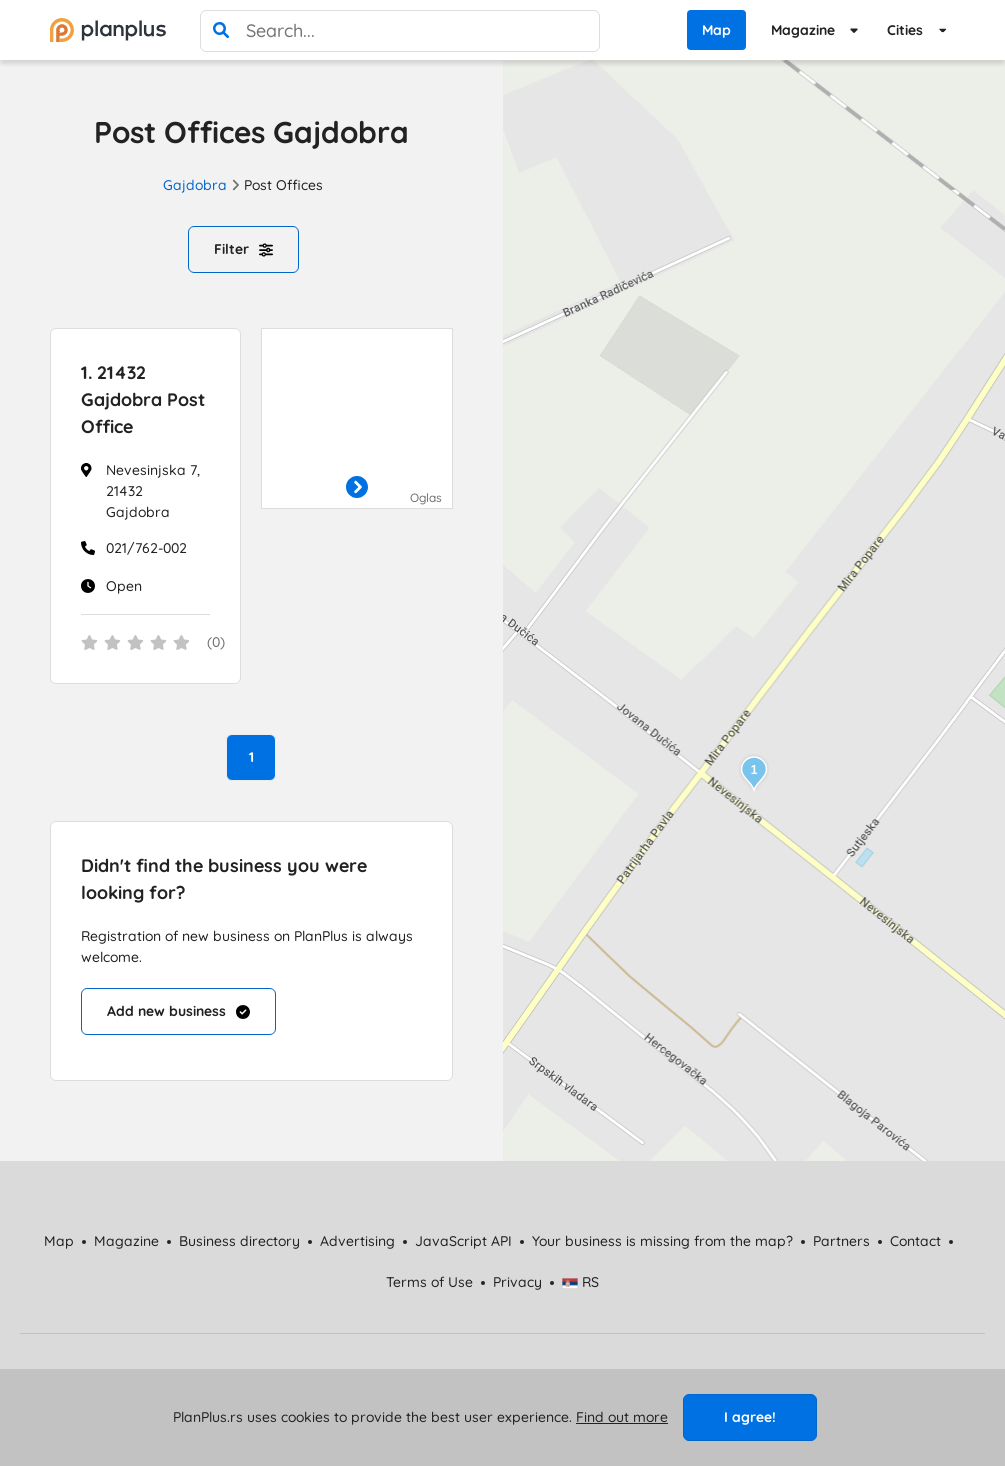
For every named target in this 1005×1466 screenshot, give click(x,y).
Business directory (239, 1241)
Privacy (517, 1282)
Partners (841, 1241)
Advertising (357, 1241)
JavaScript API (463, 1241)
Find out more (622, 1417)
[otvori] (357, 488)
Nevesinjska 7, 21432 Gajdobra (153, 491)
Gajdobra (195, 185)
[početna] (108, 30)
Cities (905, 30)
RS (581, 1282)
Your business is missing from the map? (662, 1241)
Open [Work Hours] (124, 586)
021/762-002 (146, 548)
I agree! (750, 1417)
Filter (243, 249)
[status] (145, 644)
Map (716, 30)
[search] (221, 31)
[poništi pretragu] (579, 31)
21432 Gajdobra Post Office (143, 399)
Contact (915, 1241)
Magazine (803, 30)
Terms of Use (429, 1282)
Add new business (178, 1011)
